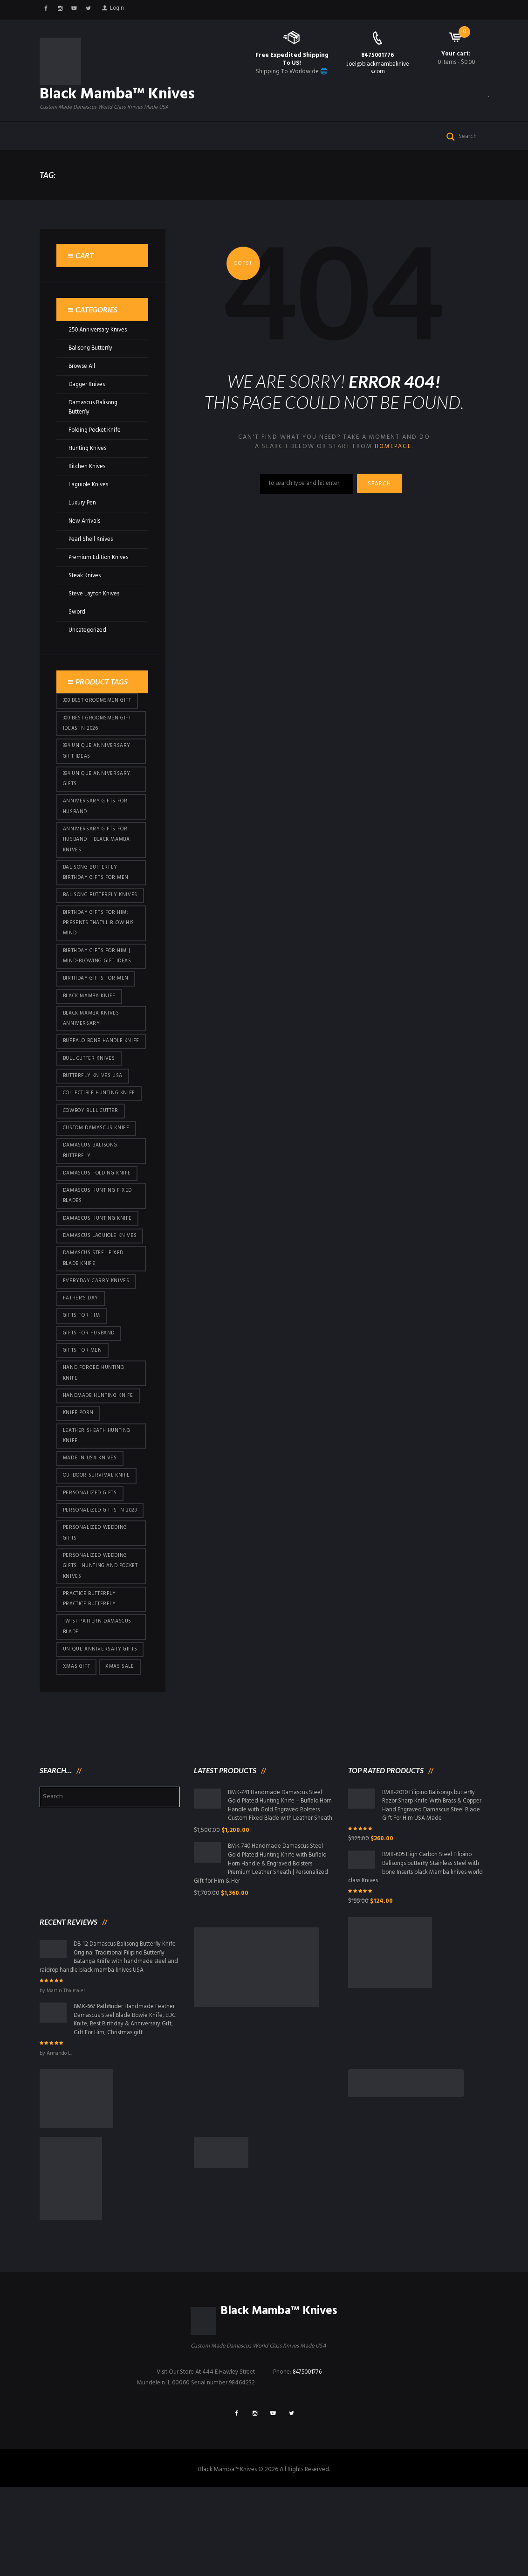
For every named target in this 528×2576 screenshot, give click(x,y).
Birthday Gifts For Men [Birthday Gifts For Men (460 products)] (96, 1015)
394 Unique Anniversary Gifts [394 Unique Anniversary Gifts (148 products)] (98, 797)
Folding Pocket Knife (96, 446)
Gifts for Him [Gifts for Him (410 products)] (82, 1384)
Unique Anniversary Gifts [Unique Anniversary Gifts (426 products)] (101, 1728)
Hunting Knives (88, 464)
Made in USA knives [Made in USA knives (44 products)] (91, 1531)
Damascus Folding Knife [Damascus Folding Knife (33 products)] (98, 1226)
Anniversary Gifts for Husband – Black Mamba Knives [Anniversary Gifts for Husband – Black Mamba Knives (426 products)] (98, 860)
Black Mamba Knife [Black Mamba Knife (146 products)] (90, 1033)
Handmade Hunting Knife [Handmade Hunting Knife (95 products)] (99, 1466)
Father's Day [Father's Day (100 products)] (81, 1366)
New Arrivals (85, 537)
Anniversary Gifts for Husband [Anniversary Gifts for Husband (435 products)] (96, 826)
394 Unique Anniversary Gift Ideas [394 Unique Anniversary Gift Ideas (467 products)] (98, 768)
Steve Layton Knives (95, 610)
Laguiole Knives (89, 500)
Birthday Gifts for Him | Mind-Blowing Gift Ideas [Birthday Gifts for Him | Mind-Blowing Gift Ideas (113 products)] (98, 991)
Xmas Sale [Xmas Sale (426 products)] (121, 1746)
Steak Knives (85, 591)
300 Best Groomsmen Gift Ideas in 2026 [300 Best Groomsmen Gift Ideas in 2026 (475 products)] (98, 739)
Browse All (82, 382)
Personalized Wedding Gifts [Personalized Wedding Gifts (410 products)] (96, 1607)
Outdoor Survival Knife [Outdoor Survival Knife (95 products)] (97, 1549)
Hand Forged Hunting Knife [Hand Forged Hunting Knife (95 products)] (94, 1443)
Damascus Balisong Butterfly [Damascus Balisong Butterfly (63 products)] (91, 1203)
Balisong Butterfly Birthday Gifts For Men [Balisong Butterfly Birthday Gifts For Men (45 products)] (96, 894)
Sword (77, 628)
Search (381, 501)
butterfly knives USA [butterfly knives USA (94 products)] (94, 1126)
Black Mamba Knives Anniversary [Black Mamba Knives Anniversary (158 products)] (92, 1055)
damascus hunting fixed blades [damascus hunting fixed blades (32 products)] (99, 1249)
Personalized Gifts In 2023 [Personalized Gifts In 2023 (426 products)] (101, 1585)
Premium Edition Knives (99, 573)
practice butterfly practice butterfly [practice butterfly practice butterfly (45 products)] (90, 1676)
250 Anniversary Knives (99, 346)
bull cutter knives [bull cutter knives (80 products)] (90, 1108)
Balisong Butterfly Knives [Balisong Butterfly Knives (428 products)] (91, 922)
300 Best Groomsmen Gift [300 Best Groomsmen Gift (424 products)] (98, 716)
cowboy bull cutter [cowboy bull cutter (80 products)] (92, 1162)
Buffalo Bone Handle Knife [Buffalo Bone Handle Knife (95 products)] (93, 1084)
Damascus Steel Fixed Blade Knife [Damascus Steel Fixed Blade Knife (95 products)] (94, 1324)
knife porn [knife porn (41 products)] (78, 1484)
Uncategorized (88, 646)
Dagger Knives (88, 401)
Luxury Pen (82, 519)
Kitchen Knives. (88, 482)
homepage (393, 463)
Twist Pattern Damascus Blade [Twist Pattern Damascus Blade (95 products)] (98, 1705)
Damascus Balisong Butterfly (94, 423)
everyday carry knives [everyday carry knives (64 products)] (96, 1348)
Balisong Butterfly (92, 364)
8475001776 (378, 55)
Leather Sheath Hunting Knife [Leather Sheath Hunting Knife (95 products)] (98, 1507)
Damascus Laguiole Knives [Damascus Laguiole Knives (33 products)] (91, 1296)
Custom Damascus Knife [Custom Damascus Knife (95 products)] (98, 1179)
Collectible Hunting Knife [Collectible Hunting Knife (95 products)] (100, 1144)
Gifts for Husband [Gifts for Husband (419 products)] (90, 1402)
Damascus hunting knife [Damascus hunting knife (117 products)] (99, 1273)
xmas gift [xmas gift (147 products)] (77, 1746)
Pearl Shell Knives (91, 555)
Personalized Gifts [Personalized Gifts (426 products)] (90, 1566)
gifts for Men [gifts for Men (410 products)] (83, 1420)
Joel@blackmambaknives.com (378, 68)
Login (120, 9)
